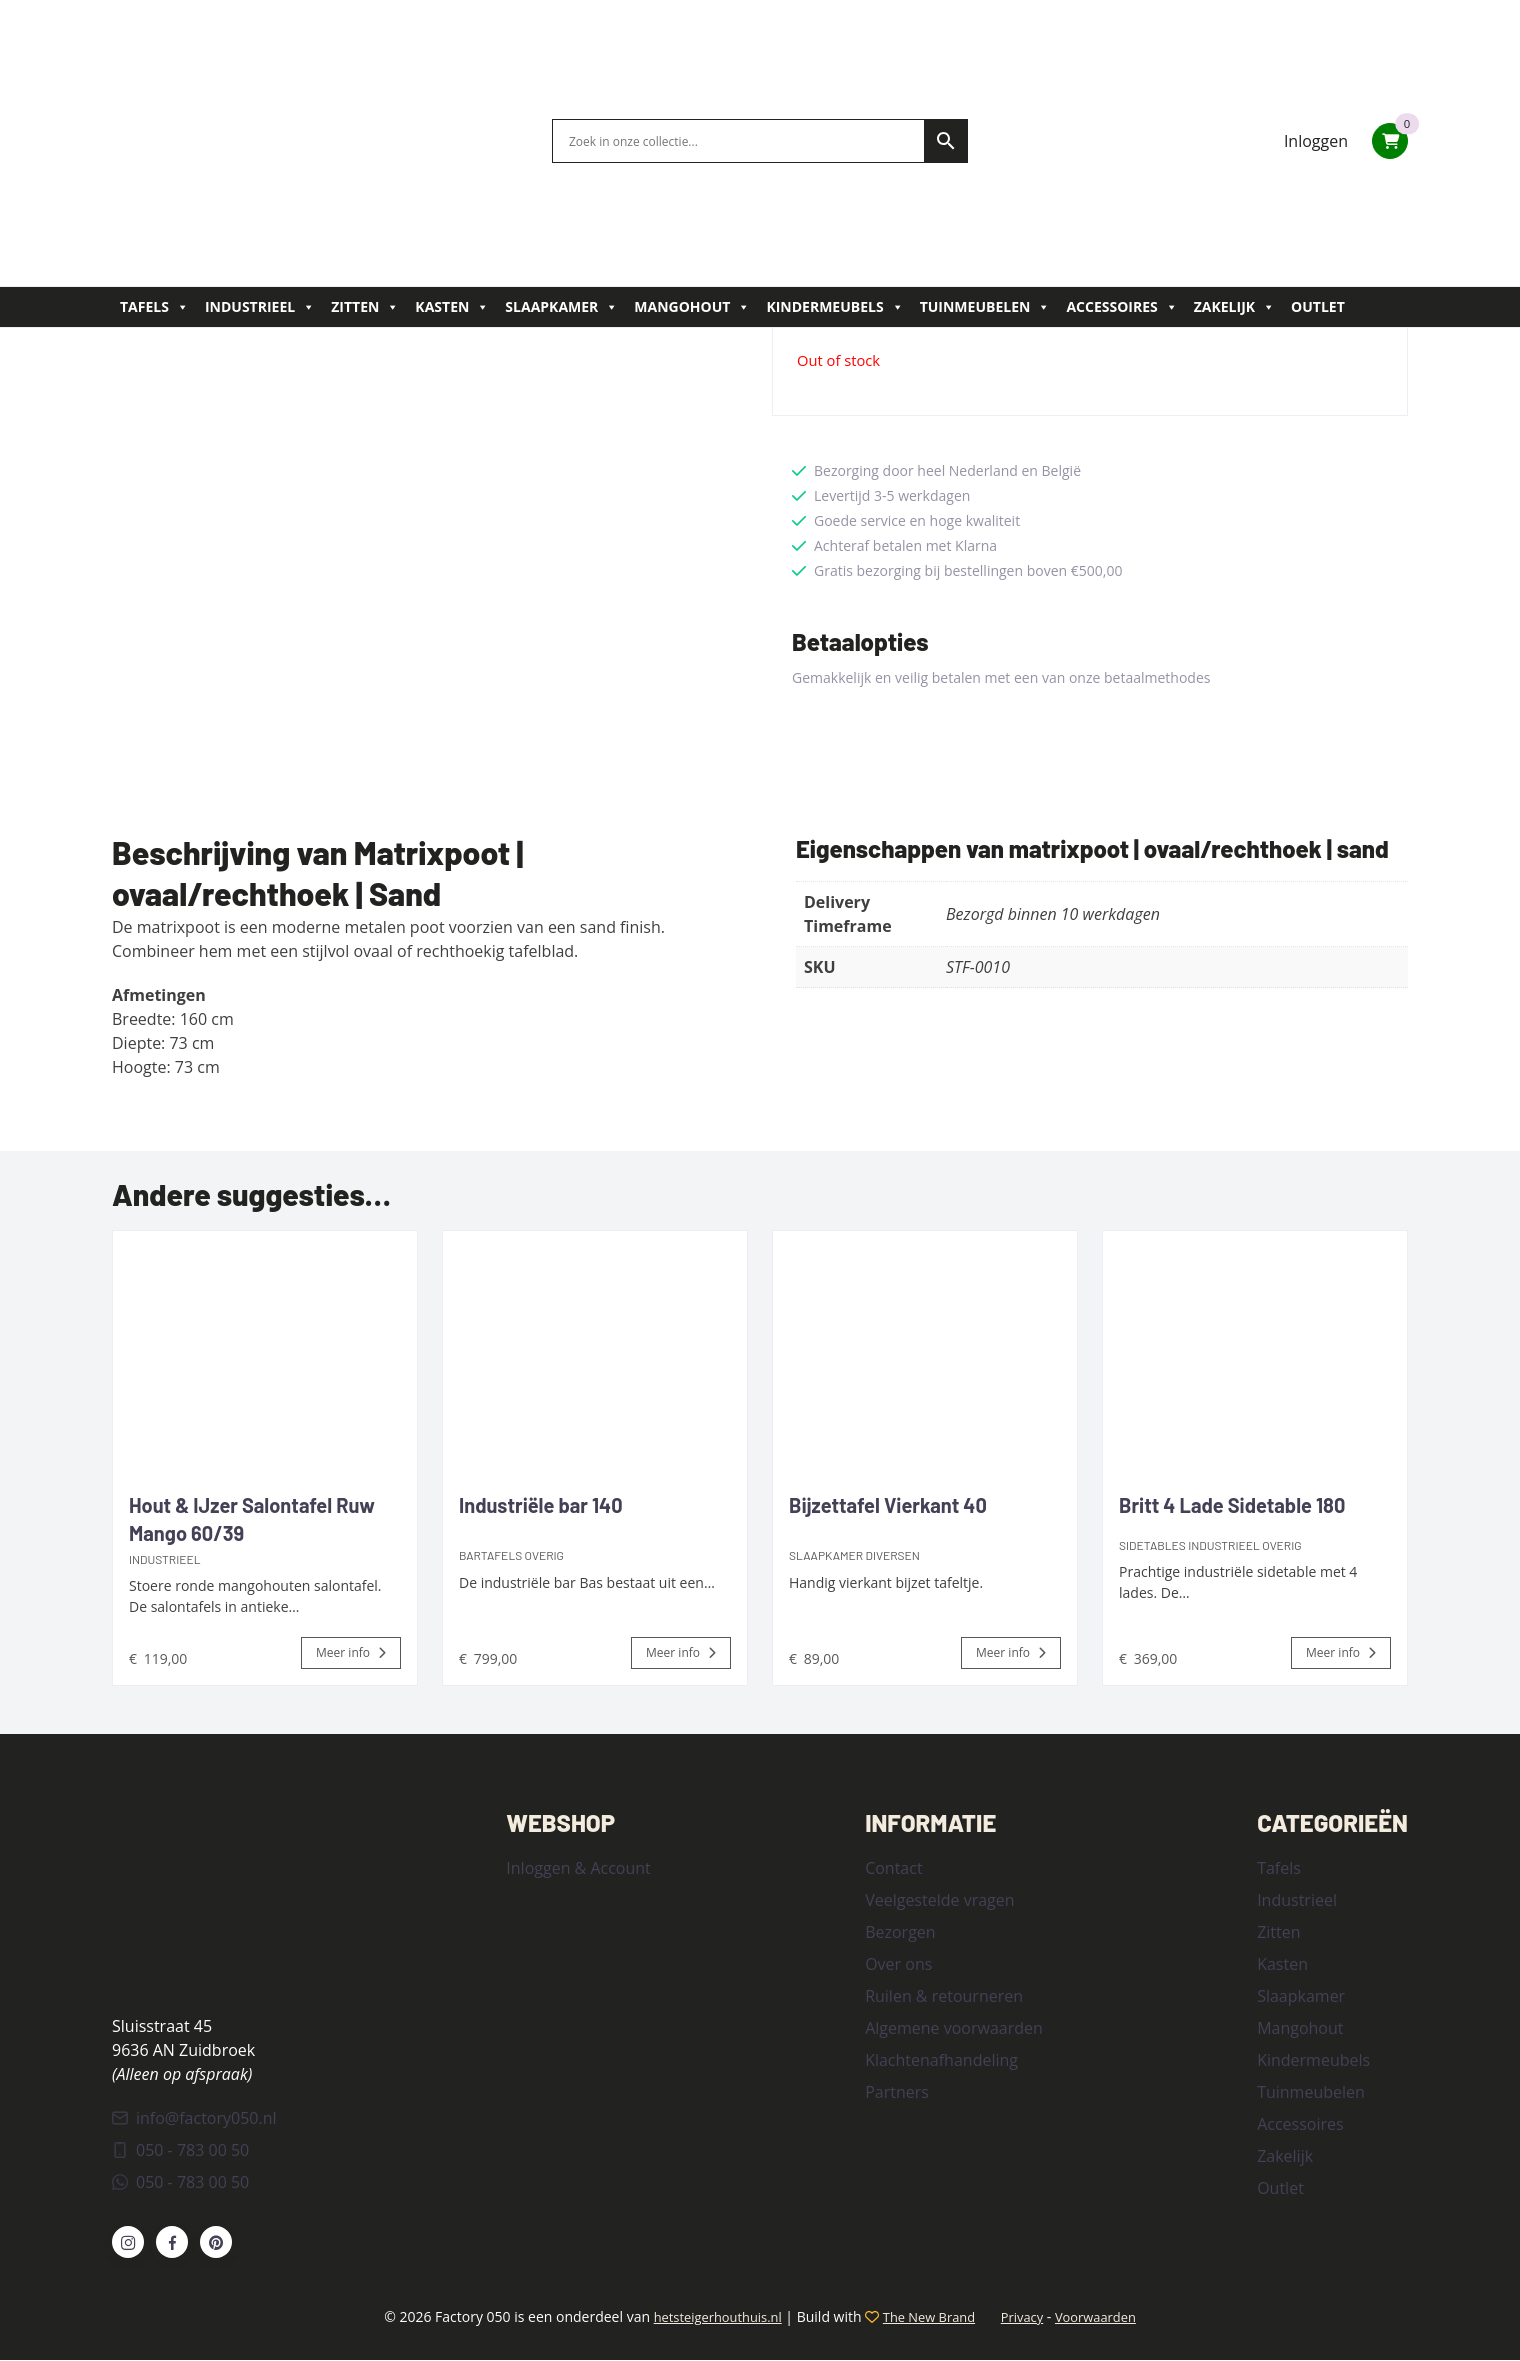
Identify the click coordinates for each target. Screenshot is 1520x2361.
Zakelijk (1234, 307)
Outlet (1318, 306)
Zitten (365, 307)
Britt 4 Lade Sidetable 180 (1232, 1505)
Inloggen (1316, 141)
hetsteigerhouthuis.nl (706, 2318)
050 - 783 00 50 (180, 2152)
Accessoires (1121, 307)
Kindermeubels (834, 307)
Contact (893, 1867)
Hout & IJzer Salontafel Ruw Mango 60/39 (252, 1519)
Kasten (452, 307)
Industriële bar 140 (541, 1505)
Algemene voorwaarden (954, 2027)
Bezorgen (900, 1931)
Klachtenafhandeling (941, 2059)
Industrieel (260, 307)
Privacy (1029, 2318)
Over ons (898, 1963)
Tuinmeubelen (985, 307)
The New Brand (928, 2318)
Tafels (154, 307)
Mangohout (692, 307)
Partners (897, 2091)
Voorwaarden (1108, 2318)
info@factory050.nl (194, 2120)
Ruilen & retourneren (944, 1995)
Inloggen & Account (578, 1867)
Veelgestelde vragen (939, 1899)
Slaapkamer (561, 307)
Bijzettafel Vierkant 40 (888, 1505)
